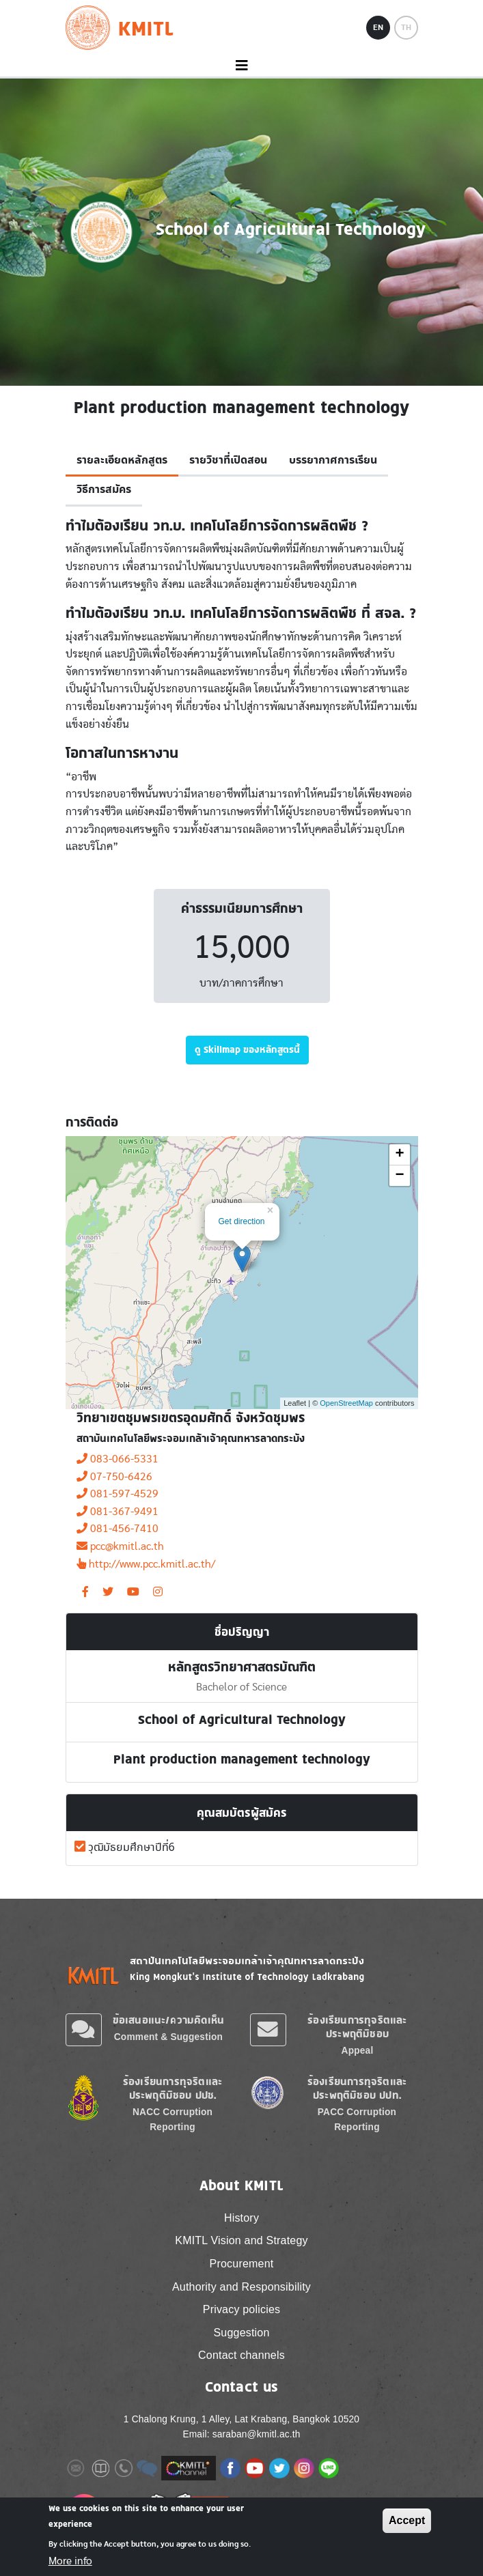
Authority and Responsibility (241, 2287)
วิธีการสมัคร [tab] (104, 489)
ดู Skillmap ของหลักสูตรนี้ (247, 1049)
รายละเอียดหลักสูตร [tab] (122, 460)
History (241, 2218)
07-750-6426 (114, 1476)
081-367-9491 (117, 1511)
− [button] (399, 1175)
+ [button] (399, 1154)
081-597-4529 (117, 1493)
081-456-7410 (117, 1528)
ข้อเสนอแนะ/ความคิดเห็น (169, 2019)
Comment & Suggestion (168, 2037)
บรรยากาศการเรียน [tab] (333, 460)
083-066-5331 (117, 1459)
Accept (407, 2520)
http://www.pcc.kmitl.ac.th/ (146, 1564)
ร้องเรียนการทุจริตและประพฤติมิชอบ (356, 2026)
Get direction (242, 1221)
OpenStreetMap (346, 1403)
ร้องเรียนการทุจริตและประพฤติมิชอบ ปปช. (172, 2088)
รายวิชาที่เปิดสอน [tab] (228, 460)
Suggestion (241, 2332)
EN (378, 27)
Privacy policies (241, 2309)
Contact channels (241, 2355)
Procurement (242, 2263)
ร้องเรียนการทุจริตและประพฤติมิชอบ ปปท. (356, 2088)
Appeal (358, 2051)
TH (406, 27)
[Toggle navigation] (241, 65)
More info (70, 2561)
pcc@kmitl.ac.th (120, 1546)
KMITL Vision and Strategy (241, 2240)
